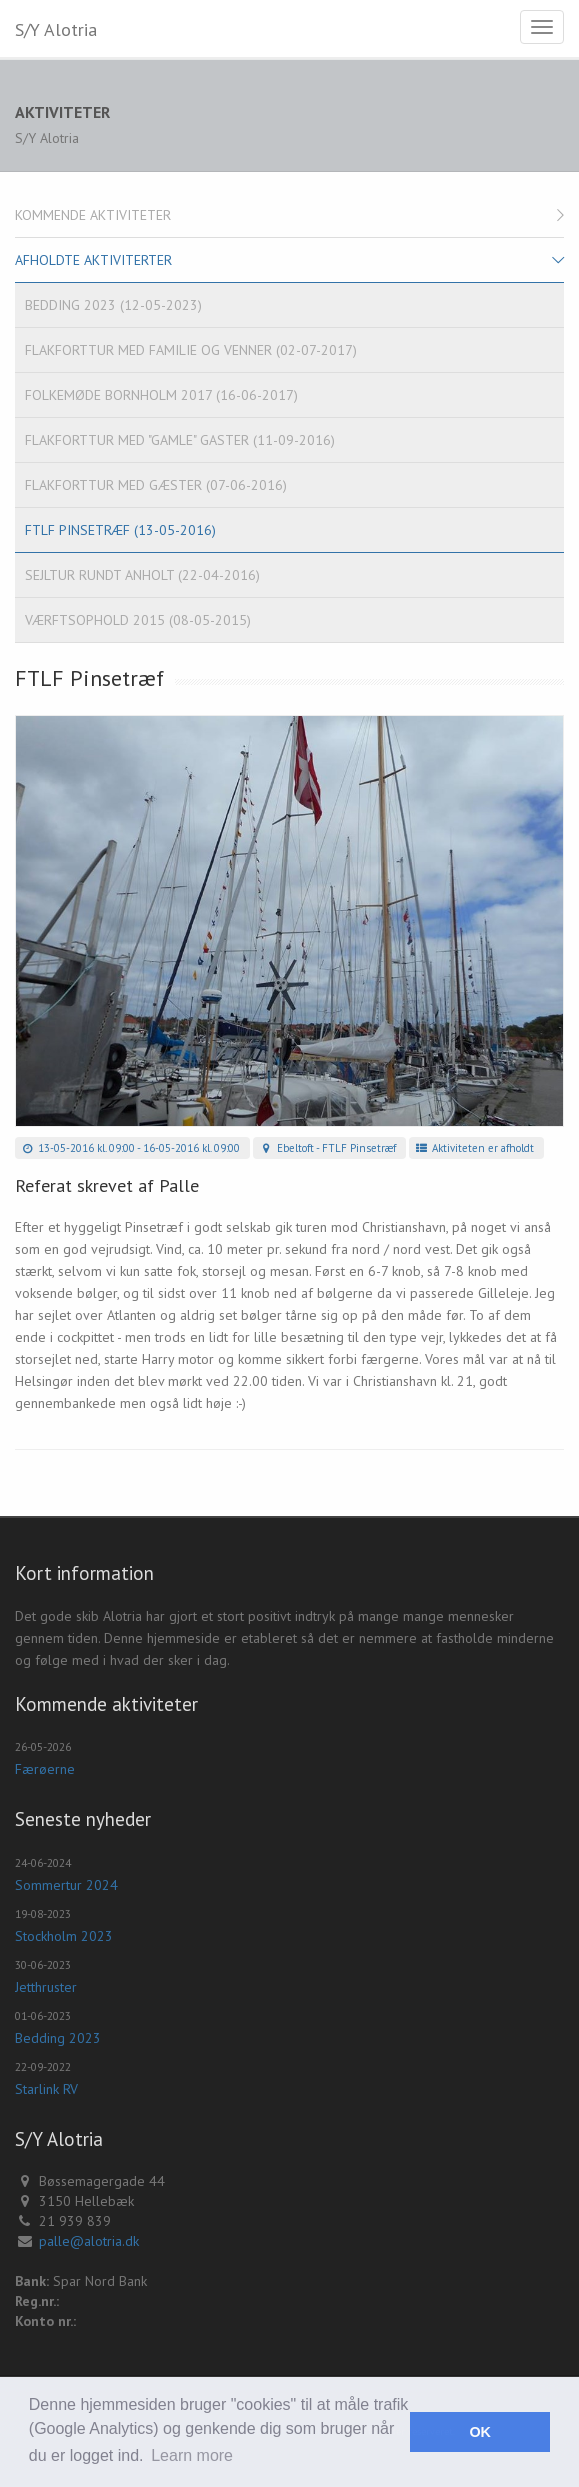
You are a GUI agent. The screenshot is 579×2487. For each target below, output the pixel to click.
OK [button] (480, 2432)
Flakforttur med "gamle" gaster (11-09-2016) (180, 440)
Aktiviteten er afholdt (474, 1148)
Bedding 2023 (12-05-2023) (113, 305)
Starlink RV (46, 2089)
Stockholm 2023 (64, 1936)
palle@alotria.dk (89, 2241)
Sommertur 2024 (66, 1885)
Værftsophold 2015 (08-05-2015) (138, 620)
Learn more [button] (192, 2455)
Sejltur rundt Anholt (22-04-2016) (142, 575)
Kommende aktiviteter (93, 215)
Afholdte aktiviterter (93, 260)
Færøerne (45, 1769)
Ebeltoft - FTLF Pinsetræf (326, 1148)
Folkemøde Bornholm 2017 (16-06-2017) (161, 395)
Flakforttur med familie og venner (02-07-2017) (191, 350)
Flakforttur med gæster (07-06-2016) (156, 485)
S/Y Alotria (56, 29)
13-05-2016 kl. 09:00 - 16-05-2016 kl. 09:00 (130, 1148)
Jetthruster (46, 1987)
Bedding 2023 (58, 2038)
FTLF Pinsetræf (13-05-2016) (120, 530)
